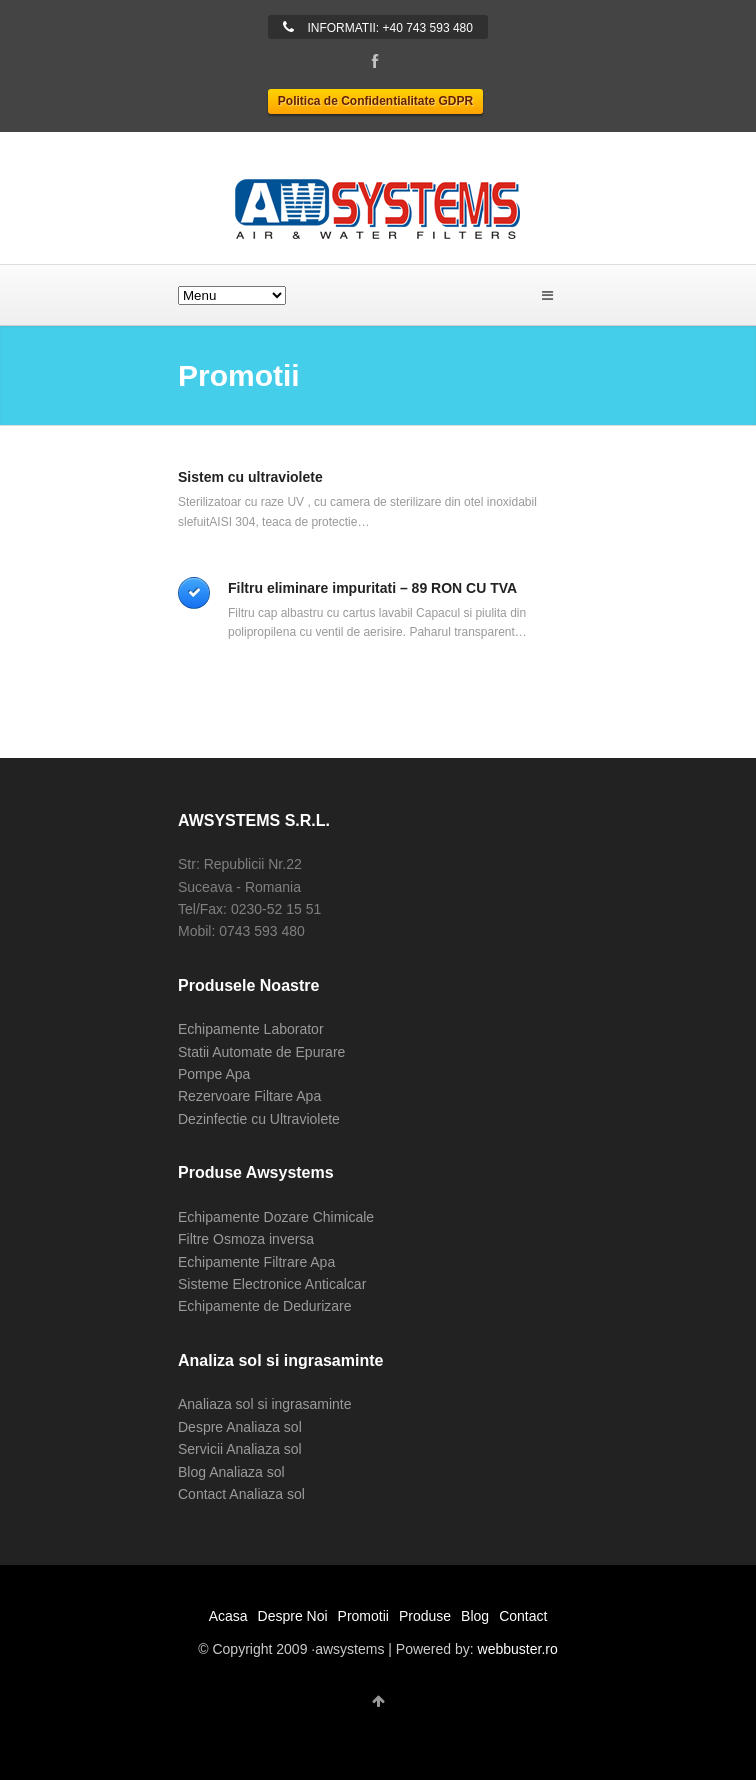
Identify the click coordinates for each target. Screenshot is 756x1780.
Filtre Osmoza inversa (246, 1239)
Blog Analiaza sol (231, 1472)
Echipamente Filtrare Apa (256, 1262)
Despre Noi (293, 1616)
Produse (425, 1616)
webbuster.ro (518, 1649)
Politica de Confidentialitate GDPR (375, 101)
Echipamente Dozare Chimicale (276, 1217)
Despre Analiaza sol (240, 1427)
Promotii (363, 1616)
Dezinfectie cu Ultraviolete (259, 1119)
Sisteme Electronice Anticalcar (272, 1284)
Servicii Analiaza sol (240, 1449)
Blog (475, 1616)
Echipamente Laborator (251, 1029)
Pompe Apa (214, 1074)
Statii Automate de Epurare (261, 1052)
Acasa (228, 1616)
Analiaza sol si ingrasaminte (265, 1404)
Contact (523, 1616)
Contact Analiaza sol (241, 1494)
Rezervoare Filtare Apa (249, 1096)
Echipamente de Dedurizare (265, 1306)
